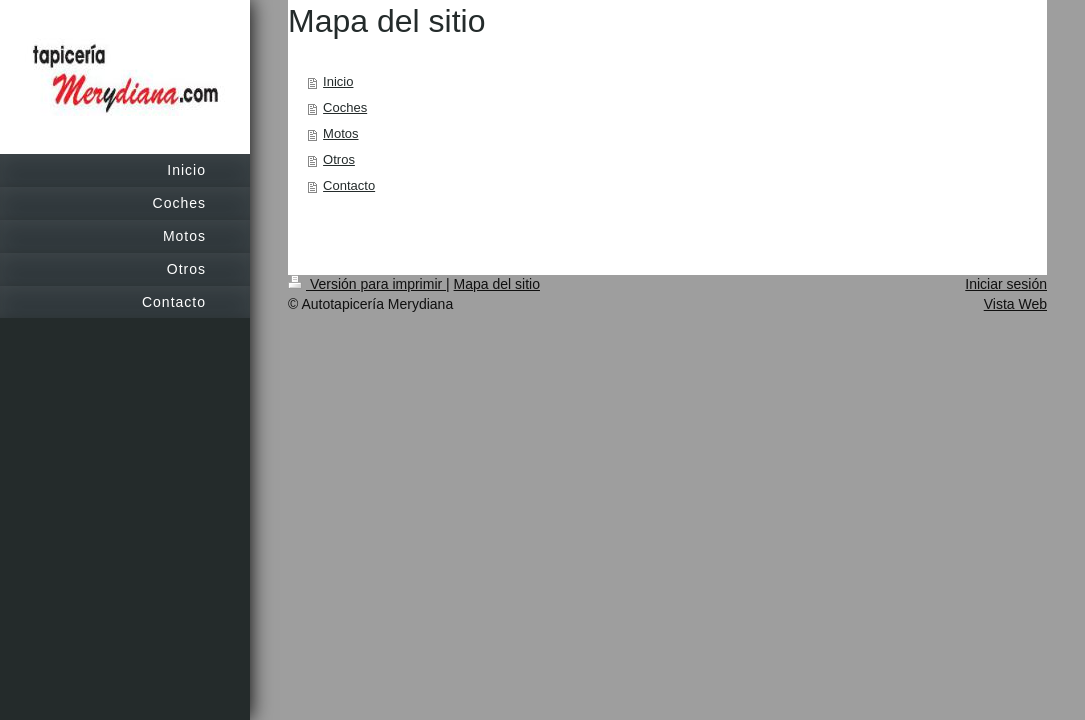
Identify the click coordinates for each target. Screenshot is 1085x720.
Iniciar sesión (1006, 284)
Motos (340, 133)
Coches (345, 107)
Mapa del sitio (497, 284)
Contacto (349, 185)
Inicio (338, 81)
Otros (339, 159)
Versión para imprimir (367, 284)
